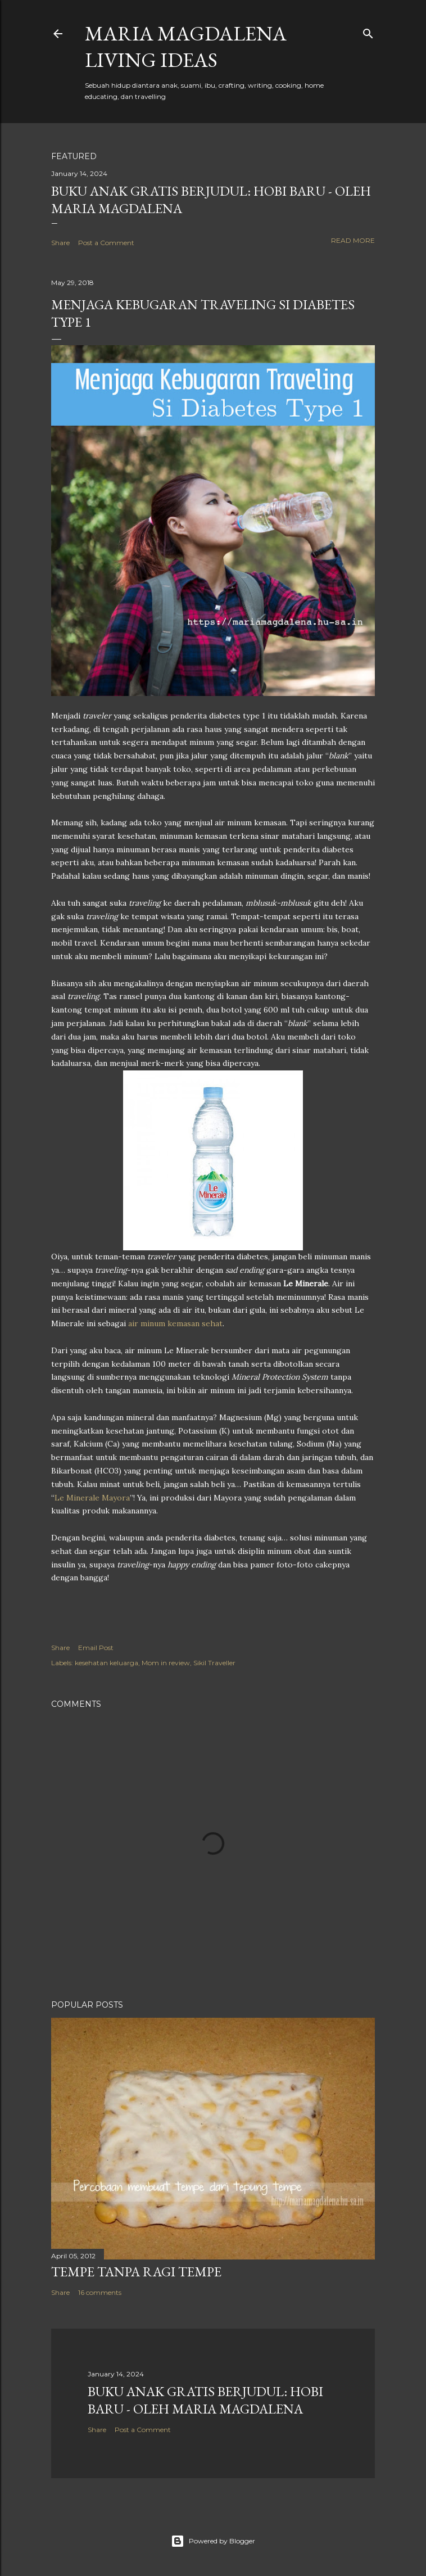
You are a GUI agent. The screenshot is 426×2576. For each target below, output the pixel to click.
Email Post (96, 1647)
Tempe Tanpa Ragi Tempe (136, 2271)
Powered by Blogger (213, 2541)
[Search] (368, 31)
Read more (353, 240)
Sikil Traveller (214, 1662)
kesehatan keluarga (106, 1662)
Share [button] (60, 242)
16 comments (99, 2292)
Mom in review (166, 1662)
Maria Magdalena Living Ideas (186, 46)
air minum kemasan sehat (175, 1323)
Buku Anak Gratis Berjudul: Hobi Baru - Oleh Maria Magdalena (205, 2400)
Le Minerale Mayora (92, 1498)
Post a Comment (106, 242)
